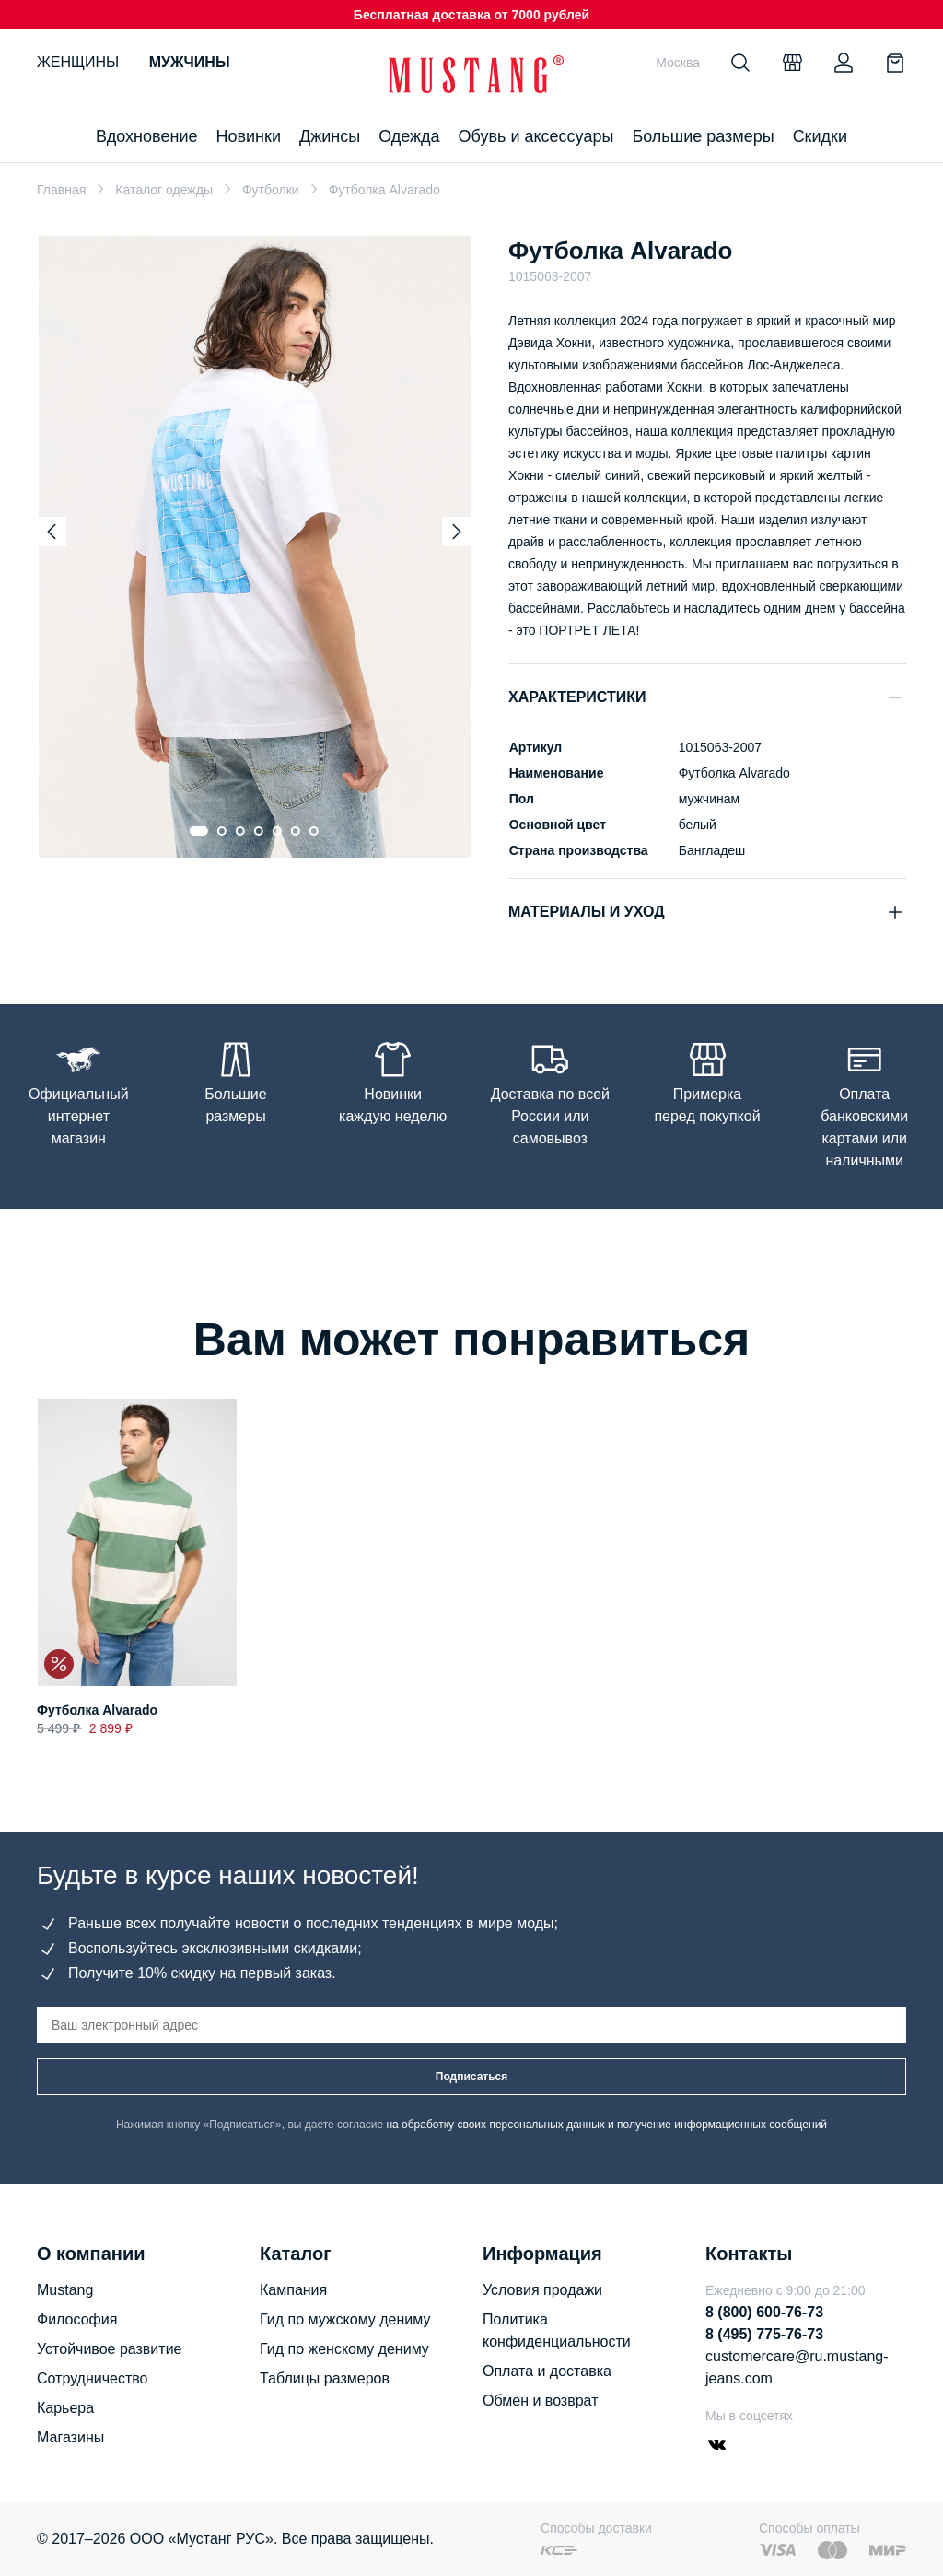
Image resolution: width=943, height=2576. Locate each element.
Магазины (70, 2437)
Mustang (65, 2290)
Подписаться (471, 2076)
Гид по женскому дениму (344, 2349)
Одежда (408, 136)
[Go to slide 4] (258, 831)
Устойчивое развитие (109, 2349)
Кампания (293, 2290)
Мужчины (189, 62)
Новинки (248, 136)
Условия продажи (542, 2290)
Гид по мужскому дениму (345, 2319)
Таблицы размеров (325, 2378)
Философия (77, 2319)
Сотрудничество (92, 2378)
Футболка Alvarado (97, 1710)
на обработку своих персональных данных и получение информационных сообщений (606, 2124)
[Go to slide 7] (314, 831)
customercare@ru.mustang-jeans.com (797, 2367)
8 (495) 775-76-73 (764, 2334)
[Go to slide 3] (240, 831)
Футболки (270, 189)
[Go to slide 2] (222, 831)
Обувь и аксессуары (536, 136)
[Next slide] (457, 531)
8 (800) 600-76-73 (764, 2312)
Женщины (78, 62)
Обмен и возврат (540, 2400)
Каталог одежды (164, 189)
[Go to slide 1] (199, 831)
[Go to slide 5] (277, 831)
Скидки (820, 136)
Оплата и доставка (547, 2371)
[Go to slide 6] (295, 831)
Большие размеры (703, 136)
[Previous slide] (51, 531)
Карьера (65, 2408)
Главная (61, 189)
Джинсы (329, 136)
